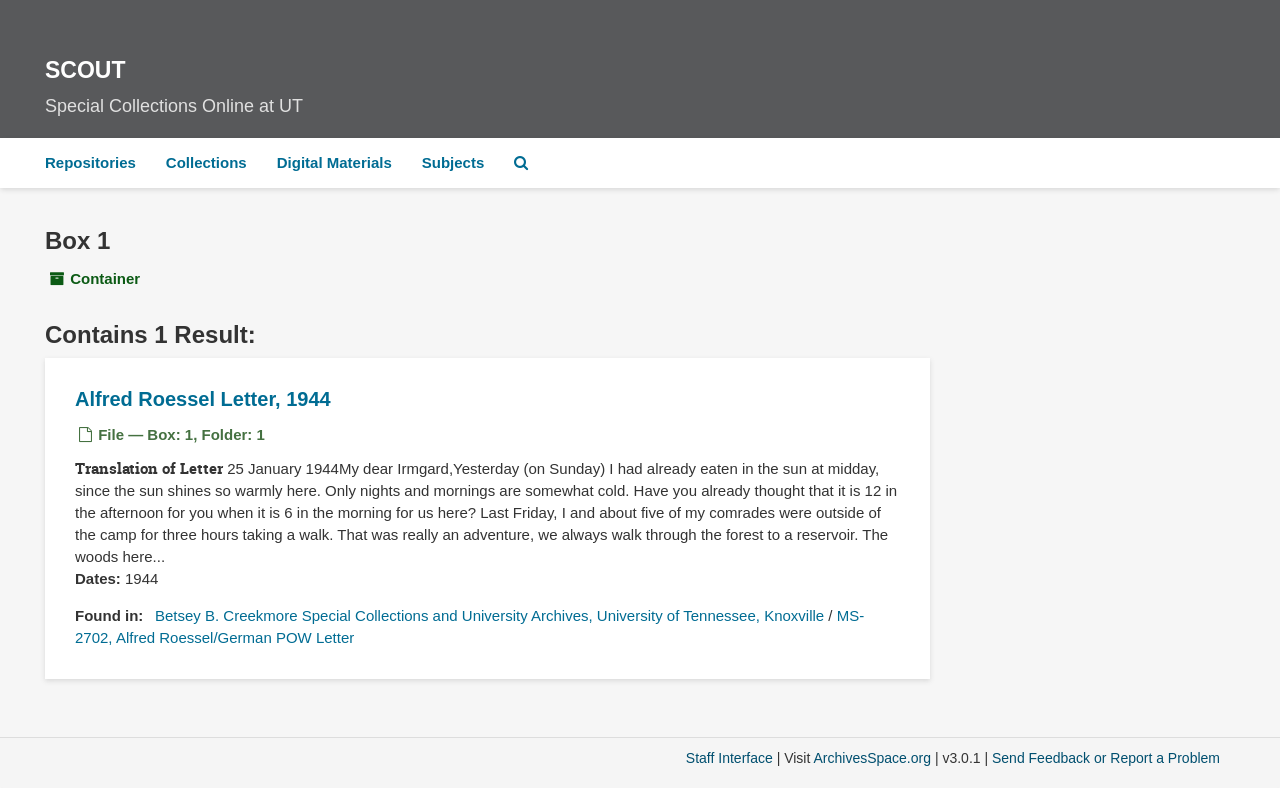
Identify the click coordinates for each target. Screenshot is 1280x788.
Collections (206, 162)
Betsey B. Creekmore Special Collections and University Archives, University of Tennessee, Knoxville (489, 615)
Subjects (453, 162)
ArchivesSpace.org (872, 758)
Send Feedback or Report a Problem (1106, 758)
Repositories (90, 162)
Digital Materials (334, 162)
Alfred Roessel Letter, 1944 (203, 399)
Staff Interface (729, 758)
